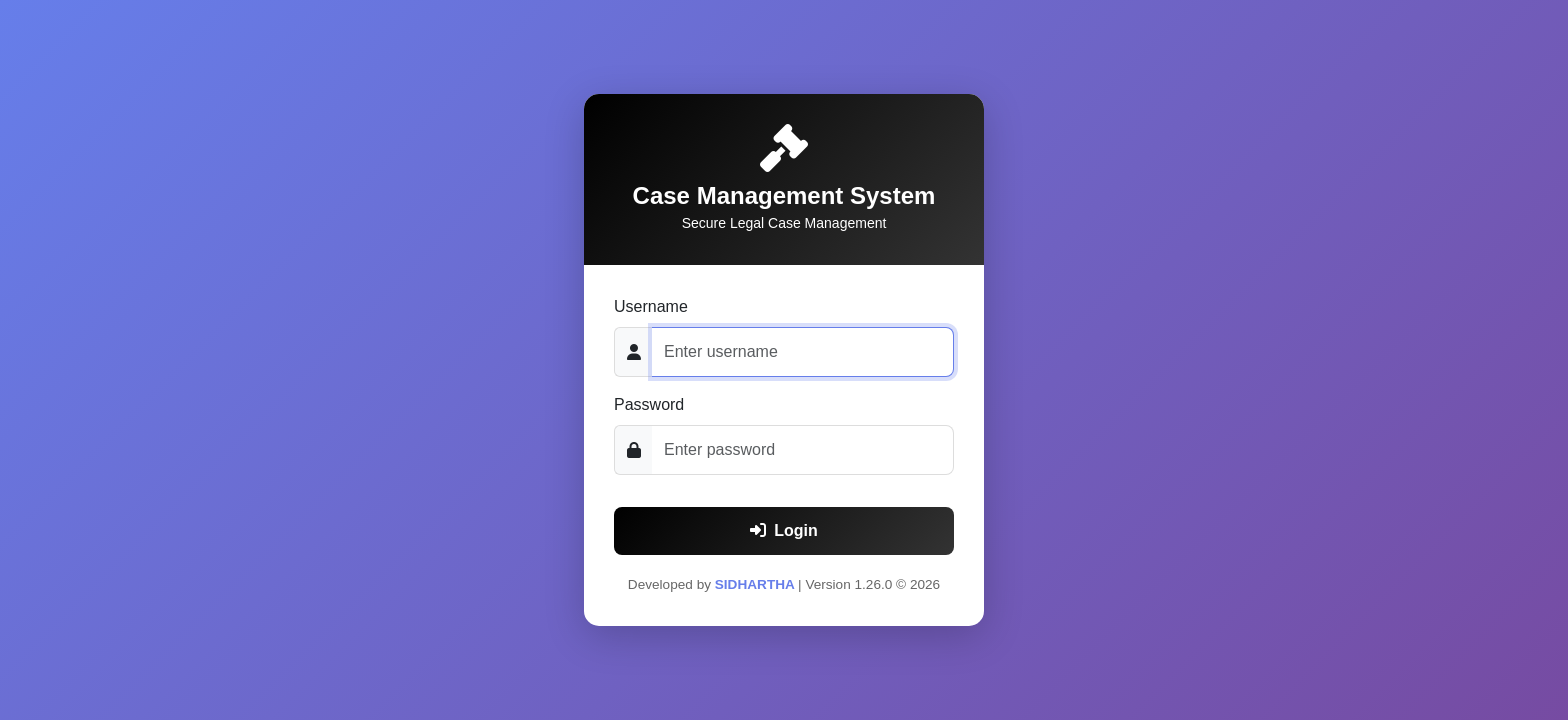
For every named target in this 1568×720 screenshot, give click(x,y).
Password (649, 404)
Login (784, 530)
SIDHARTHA (756, 584)
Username (651, 306)
